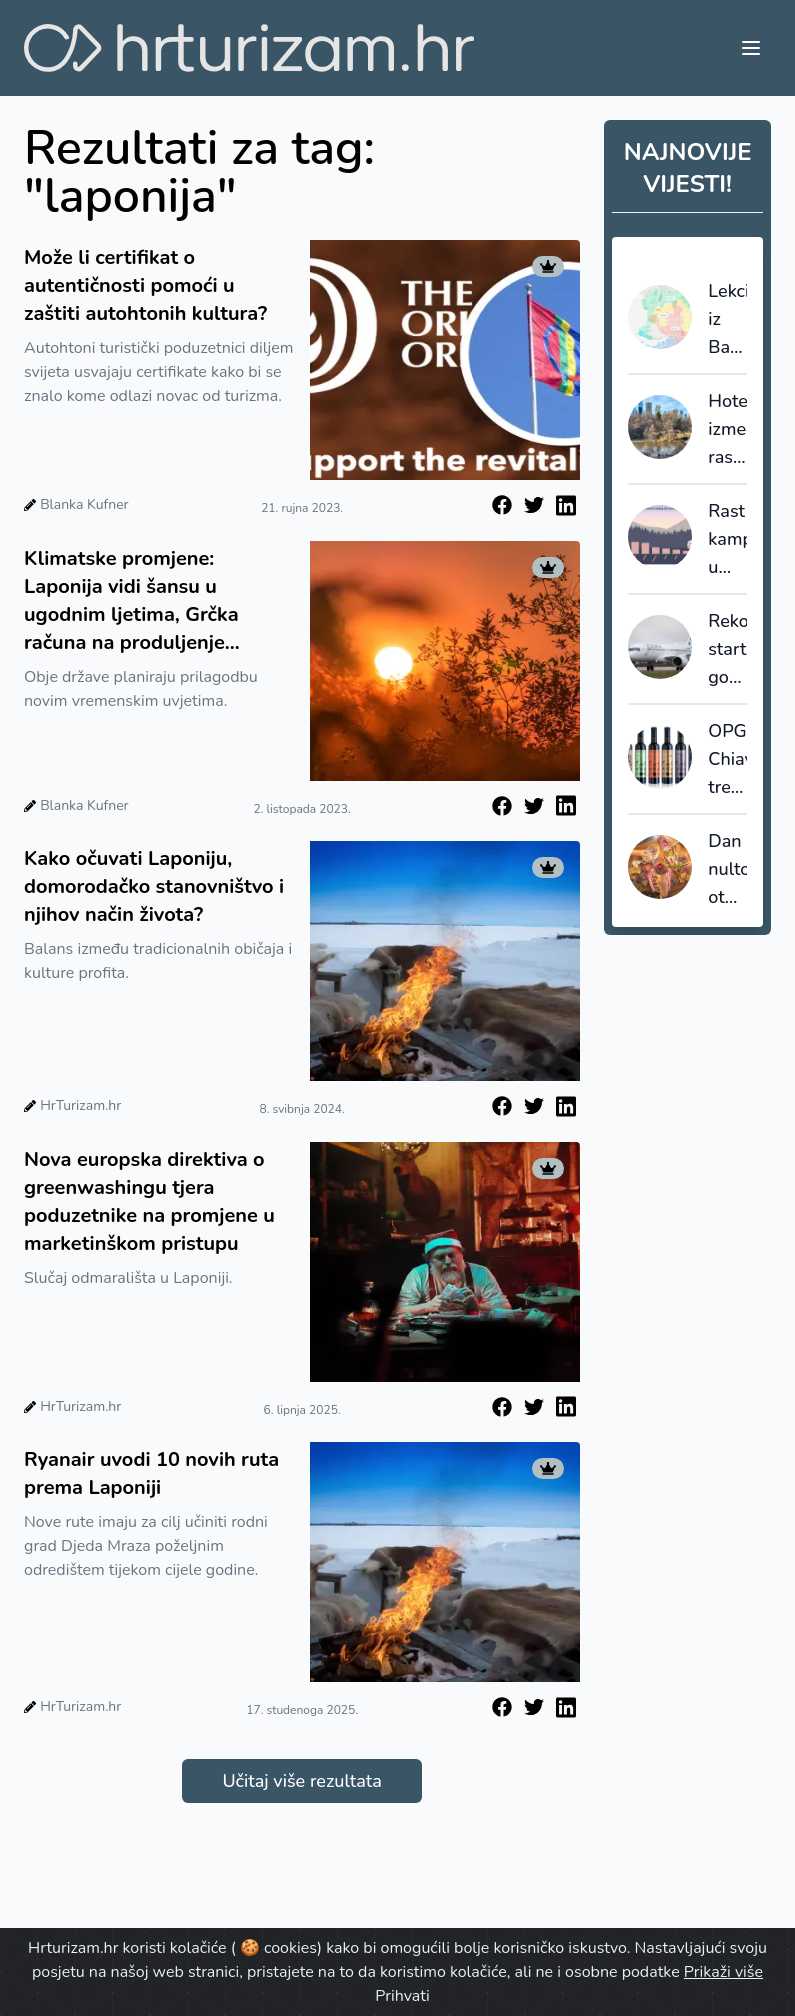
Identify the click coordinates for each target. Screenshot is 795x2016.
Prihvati (402, 1996)
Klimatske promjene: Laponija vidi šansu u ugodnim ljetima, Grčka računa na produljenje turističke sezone (131, 601)
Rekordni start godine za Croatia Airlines (727, 650)
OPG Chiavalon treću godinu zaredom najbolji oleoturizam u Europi (727, 760)
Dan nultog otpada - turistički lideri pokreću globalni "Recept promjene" (727, 870)
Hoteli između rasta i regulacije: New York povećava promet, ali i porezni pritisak (727, 430)
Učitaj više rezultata (301, 1781)
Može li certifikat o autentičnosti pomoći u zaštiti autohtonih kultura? (145, 285)
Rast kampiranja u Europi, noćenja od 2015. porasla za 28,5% (727, 540)
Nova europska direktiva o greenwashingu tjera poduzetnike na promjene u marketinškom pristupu (149, 1201)
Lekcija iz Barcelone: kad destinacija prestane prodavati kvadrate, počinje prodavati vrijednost (727, 320)
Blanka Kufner (84, 504)
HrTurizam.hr (80, 1105)
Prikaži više (723, 1972)
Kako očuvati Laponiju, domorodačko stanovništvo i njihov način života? (154, 886)
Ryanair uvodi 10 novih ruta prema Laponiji (151, 1473)
